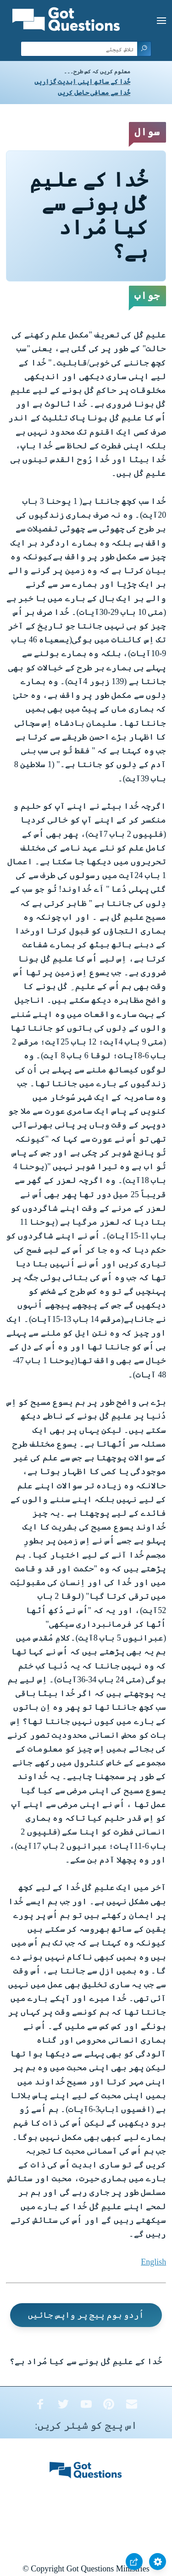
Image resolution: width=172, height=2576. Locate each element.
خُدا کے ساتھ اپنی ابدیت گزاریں (82, 81)
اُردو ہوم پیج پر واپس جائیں (86, 2315)
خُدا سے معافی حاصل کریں (94, 92)
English (153, 2261)
